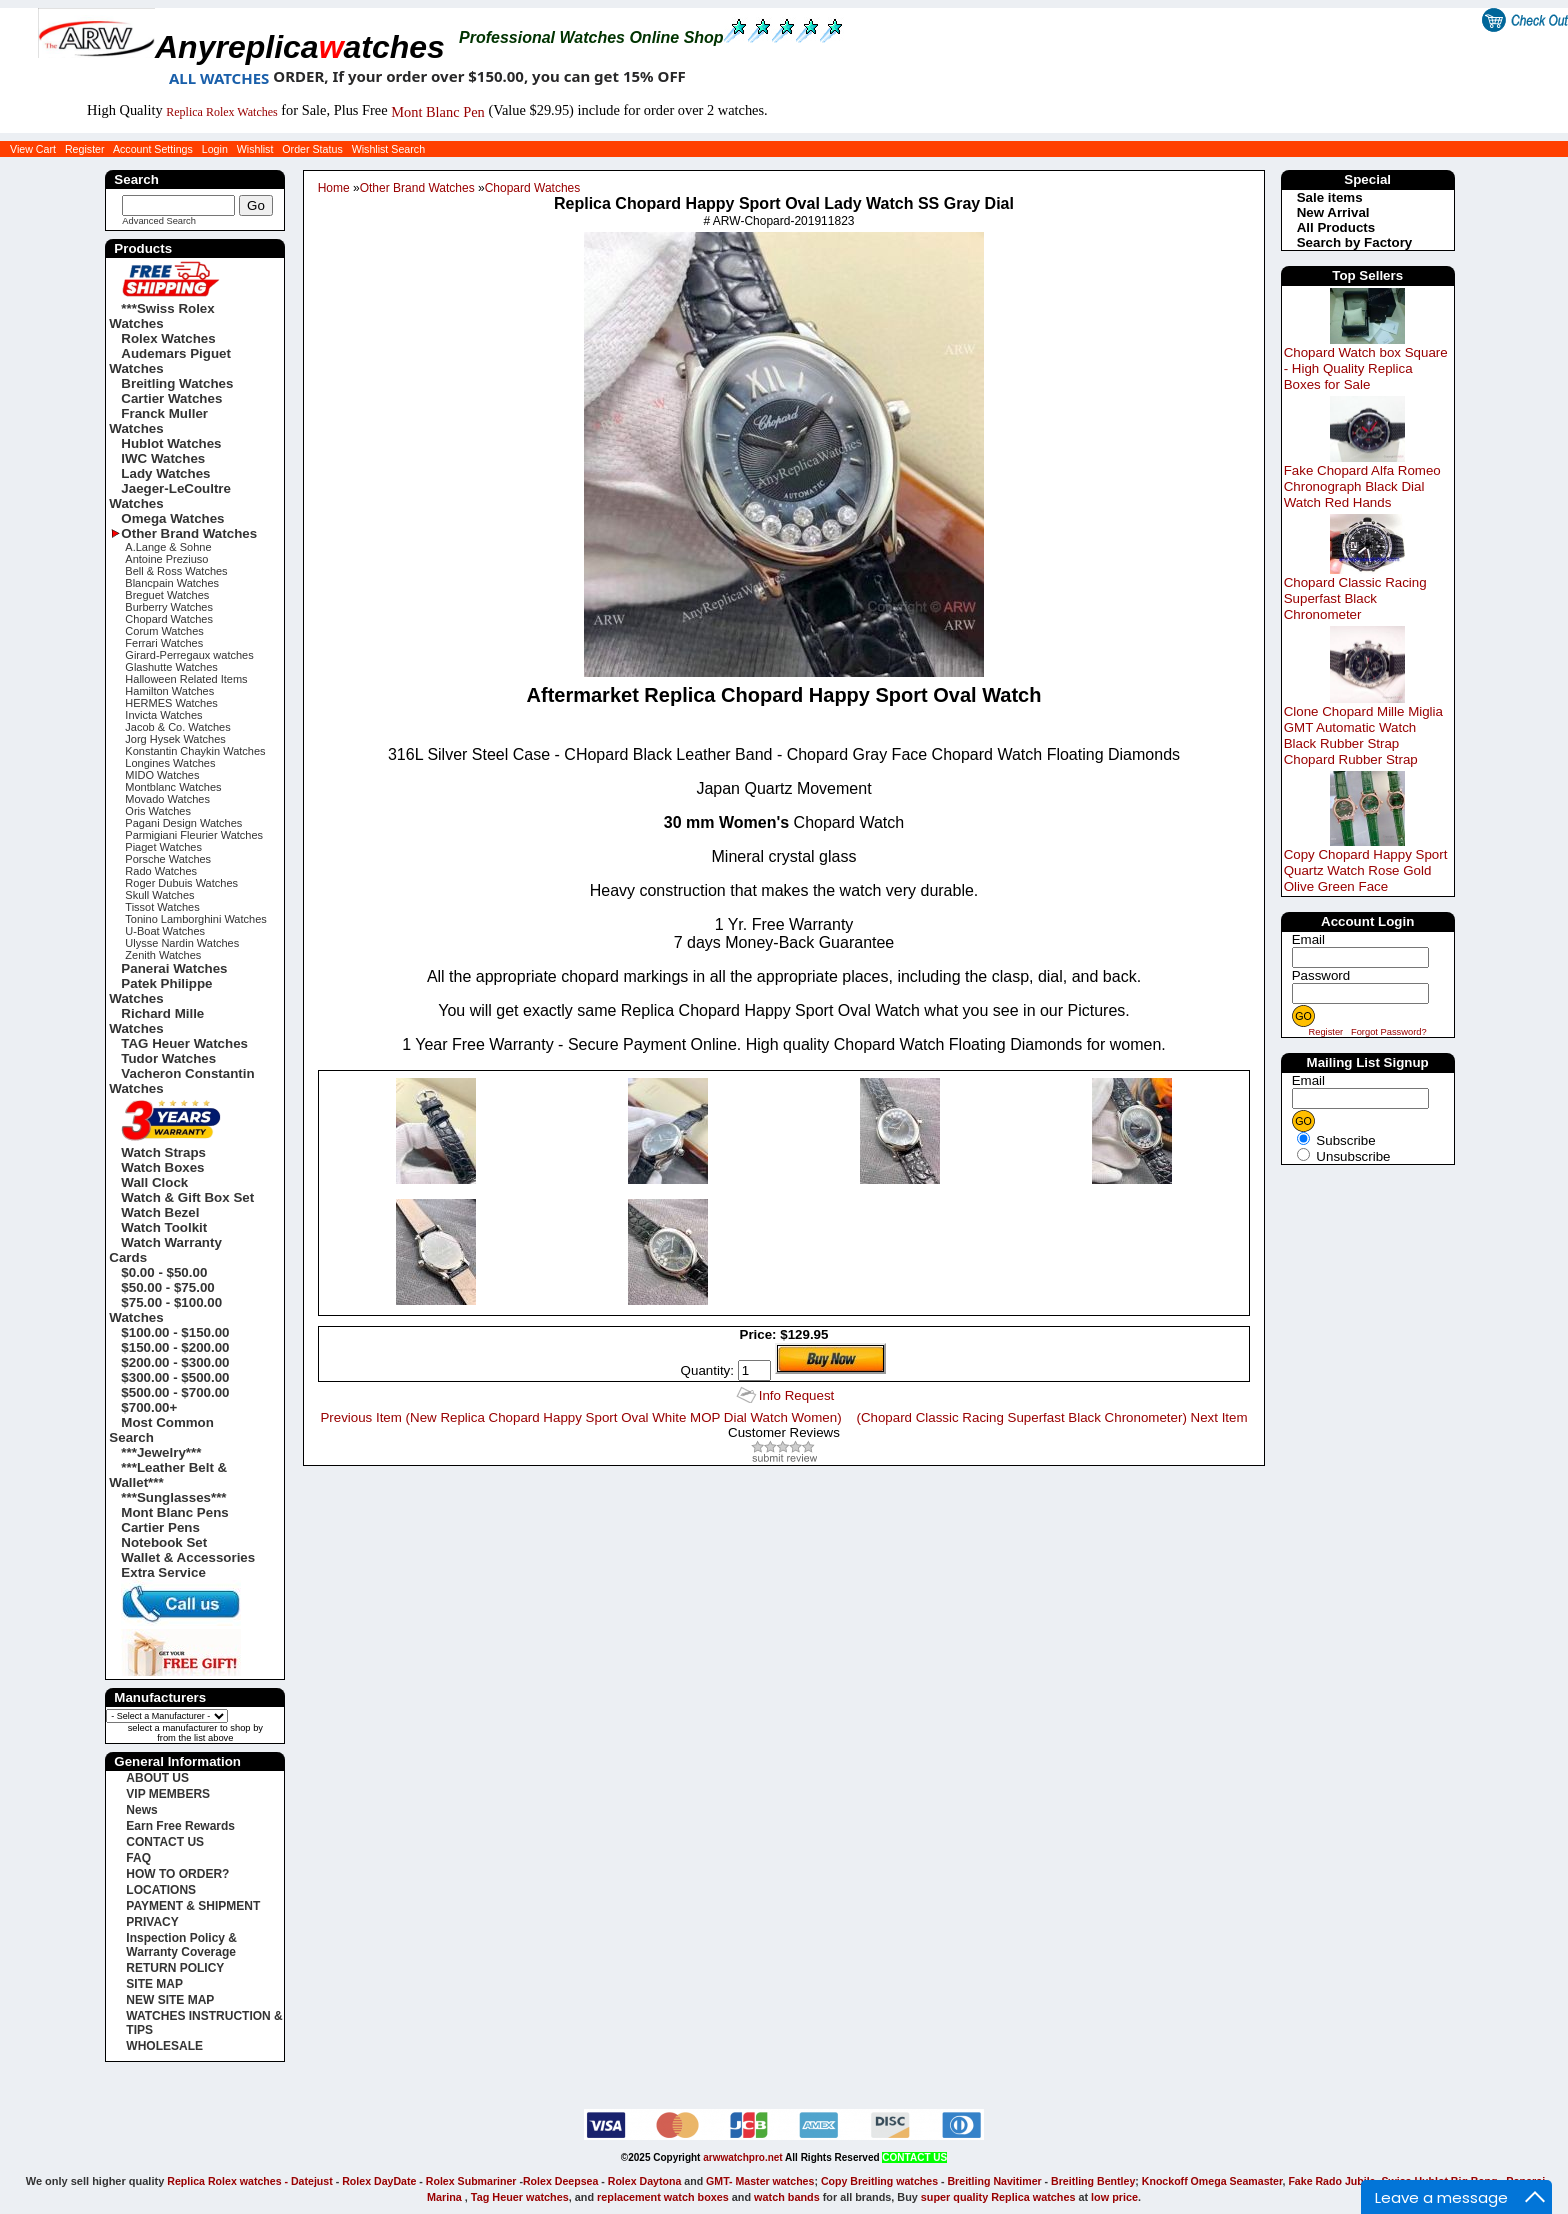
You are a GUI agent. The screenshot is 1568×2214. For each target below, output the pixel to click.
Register (85, 149)
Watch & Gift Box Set (187, 1197)
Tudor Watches (168, 1058)
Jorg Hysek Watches (175, 739)
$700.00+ (149, 1407)
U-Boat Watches (165, 931)
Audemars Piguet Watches (170, 361)
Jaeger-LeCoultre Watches (170, 496)
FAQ (138, 1858)
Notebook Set (164, 1542)
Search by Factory (1355, 242)
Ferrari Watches (164, 643)
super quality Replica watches (998, 2197)
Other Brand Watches (417, 188)
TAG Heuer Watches (184, 1043)
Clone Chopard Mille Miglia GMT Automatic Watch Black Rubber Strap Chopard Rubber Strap (1363, 735)
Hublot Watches (171, 443)
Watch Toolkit (164, 1227)
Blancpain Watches (172, 583)
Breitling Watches (177, 383)
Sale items (1330, 197)
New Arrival (1333, 212)
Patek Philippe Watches (160, 991)
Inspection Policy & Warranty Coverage (181, 1945)
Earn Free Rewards (180, 1826)
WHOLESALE (164, 2046)
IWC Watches (163, 458)
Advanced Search (159, 221)
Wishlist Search (388, 149)
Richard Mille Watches (156, 1021)
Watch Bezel (160, 1212)
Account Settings (153, 149)
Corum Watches (164, 631)
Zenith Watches (163, 955)
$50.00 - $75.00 (167, 1287)
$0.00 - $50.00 (164, 1272)
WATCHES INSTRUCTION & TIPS (204, 2023)
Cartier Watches (171, 398)
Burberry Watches (169, 607)
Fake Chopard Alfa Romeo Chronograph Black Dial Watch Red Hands (1362, 486)
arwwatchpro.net (742, 2157)
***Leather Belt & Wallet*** (168, 1475)
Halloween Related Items (186, 679)
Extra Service (163, 1572)
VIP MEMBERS (168, 1794)
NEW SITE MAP (170, 2000)
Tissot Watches (162, 907)
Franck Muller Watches (158, 421)
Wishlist (255, 149)
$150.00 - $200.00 (175, 1347)
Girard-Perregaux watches (189, 655)
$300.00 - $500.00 (175, 1377)
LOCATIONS (161, 1890)
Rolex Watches (168, 338)
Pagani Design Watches (183, 823)
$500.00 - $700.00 (175, 1392)
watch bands (787, 2197)
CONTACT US (165, 1842)
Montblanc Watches (173, 787)
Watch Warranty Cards (165, 1250)
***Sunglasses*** (173, 1497)
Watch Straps (163, 1152)
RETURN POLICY (175, 1968)
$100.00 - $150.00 (175, 1332)
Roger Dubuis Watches (181, 883)
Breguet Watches (167, 595)
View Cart (33, 149)
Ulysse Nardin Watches (182, 943)
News (141, 1810)
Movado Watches (167, 799)
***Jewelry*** (161, 1452)
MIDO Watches (162, 775)
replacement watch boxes (663, 2197)
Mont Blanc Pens (174, 1512)
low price (1114, 2197)
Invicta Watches (163, 715)
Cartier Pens (160, 1527)
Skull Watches (159, 895)
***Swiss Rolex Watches (161, 316)
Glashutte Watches (171, 667)
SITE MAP (154, 1984)
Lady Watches (165, 473)
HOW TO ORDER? (177, 1874)
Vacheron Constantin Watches (181, 1081)
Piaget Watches (163, 847)
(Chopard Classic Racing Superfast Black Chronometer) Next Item (1051, 1417)
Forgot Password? (1389, 1032)
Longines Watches (170, 763)
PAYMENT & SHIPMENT (193, 1906)
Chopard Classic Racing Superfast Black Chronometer (1355, 598)
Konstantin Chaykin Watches (195, 751)
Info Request (797, 1395)
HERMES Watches (171, 703)
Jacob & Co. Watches (177, 727)
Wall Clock (154, 1182)
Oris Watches (158, 811)
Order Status (312, 149)
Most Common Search (161, 1430)
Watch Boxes (162, 1167)
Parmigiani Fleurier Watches (194, 835)
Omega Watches (172, 518)
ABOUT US (157, 1778)
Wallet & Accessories (188, 1557)
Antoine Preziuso (166, 559)
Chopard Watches (533, 188)
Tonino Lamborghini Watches (195, 919)
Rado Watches (161, 871)
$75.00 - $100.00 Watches (165, 1310)
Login (215, 149)
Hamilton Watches (169, 691)
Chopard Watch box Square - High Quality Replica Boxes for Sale (1366, 368)
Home (334, 188)
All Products (1336, 227)
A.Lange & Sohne (168, 547)
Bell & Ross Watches (176, 571)
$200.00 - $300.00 (175, 1362)
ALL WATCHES (219, 78)
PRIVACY (152, 1922)
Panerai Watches (174, 968)
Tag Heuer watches (520, 2197)
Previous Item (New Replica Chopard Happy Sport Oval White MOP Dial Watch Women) (580, 1417)
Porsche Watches (168, 859)
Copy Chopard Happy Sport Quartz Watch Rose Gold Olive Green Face (1366, 870)
